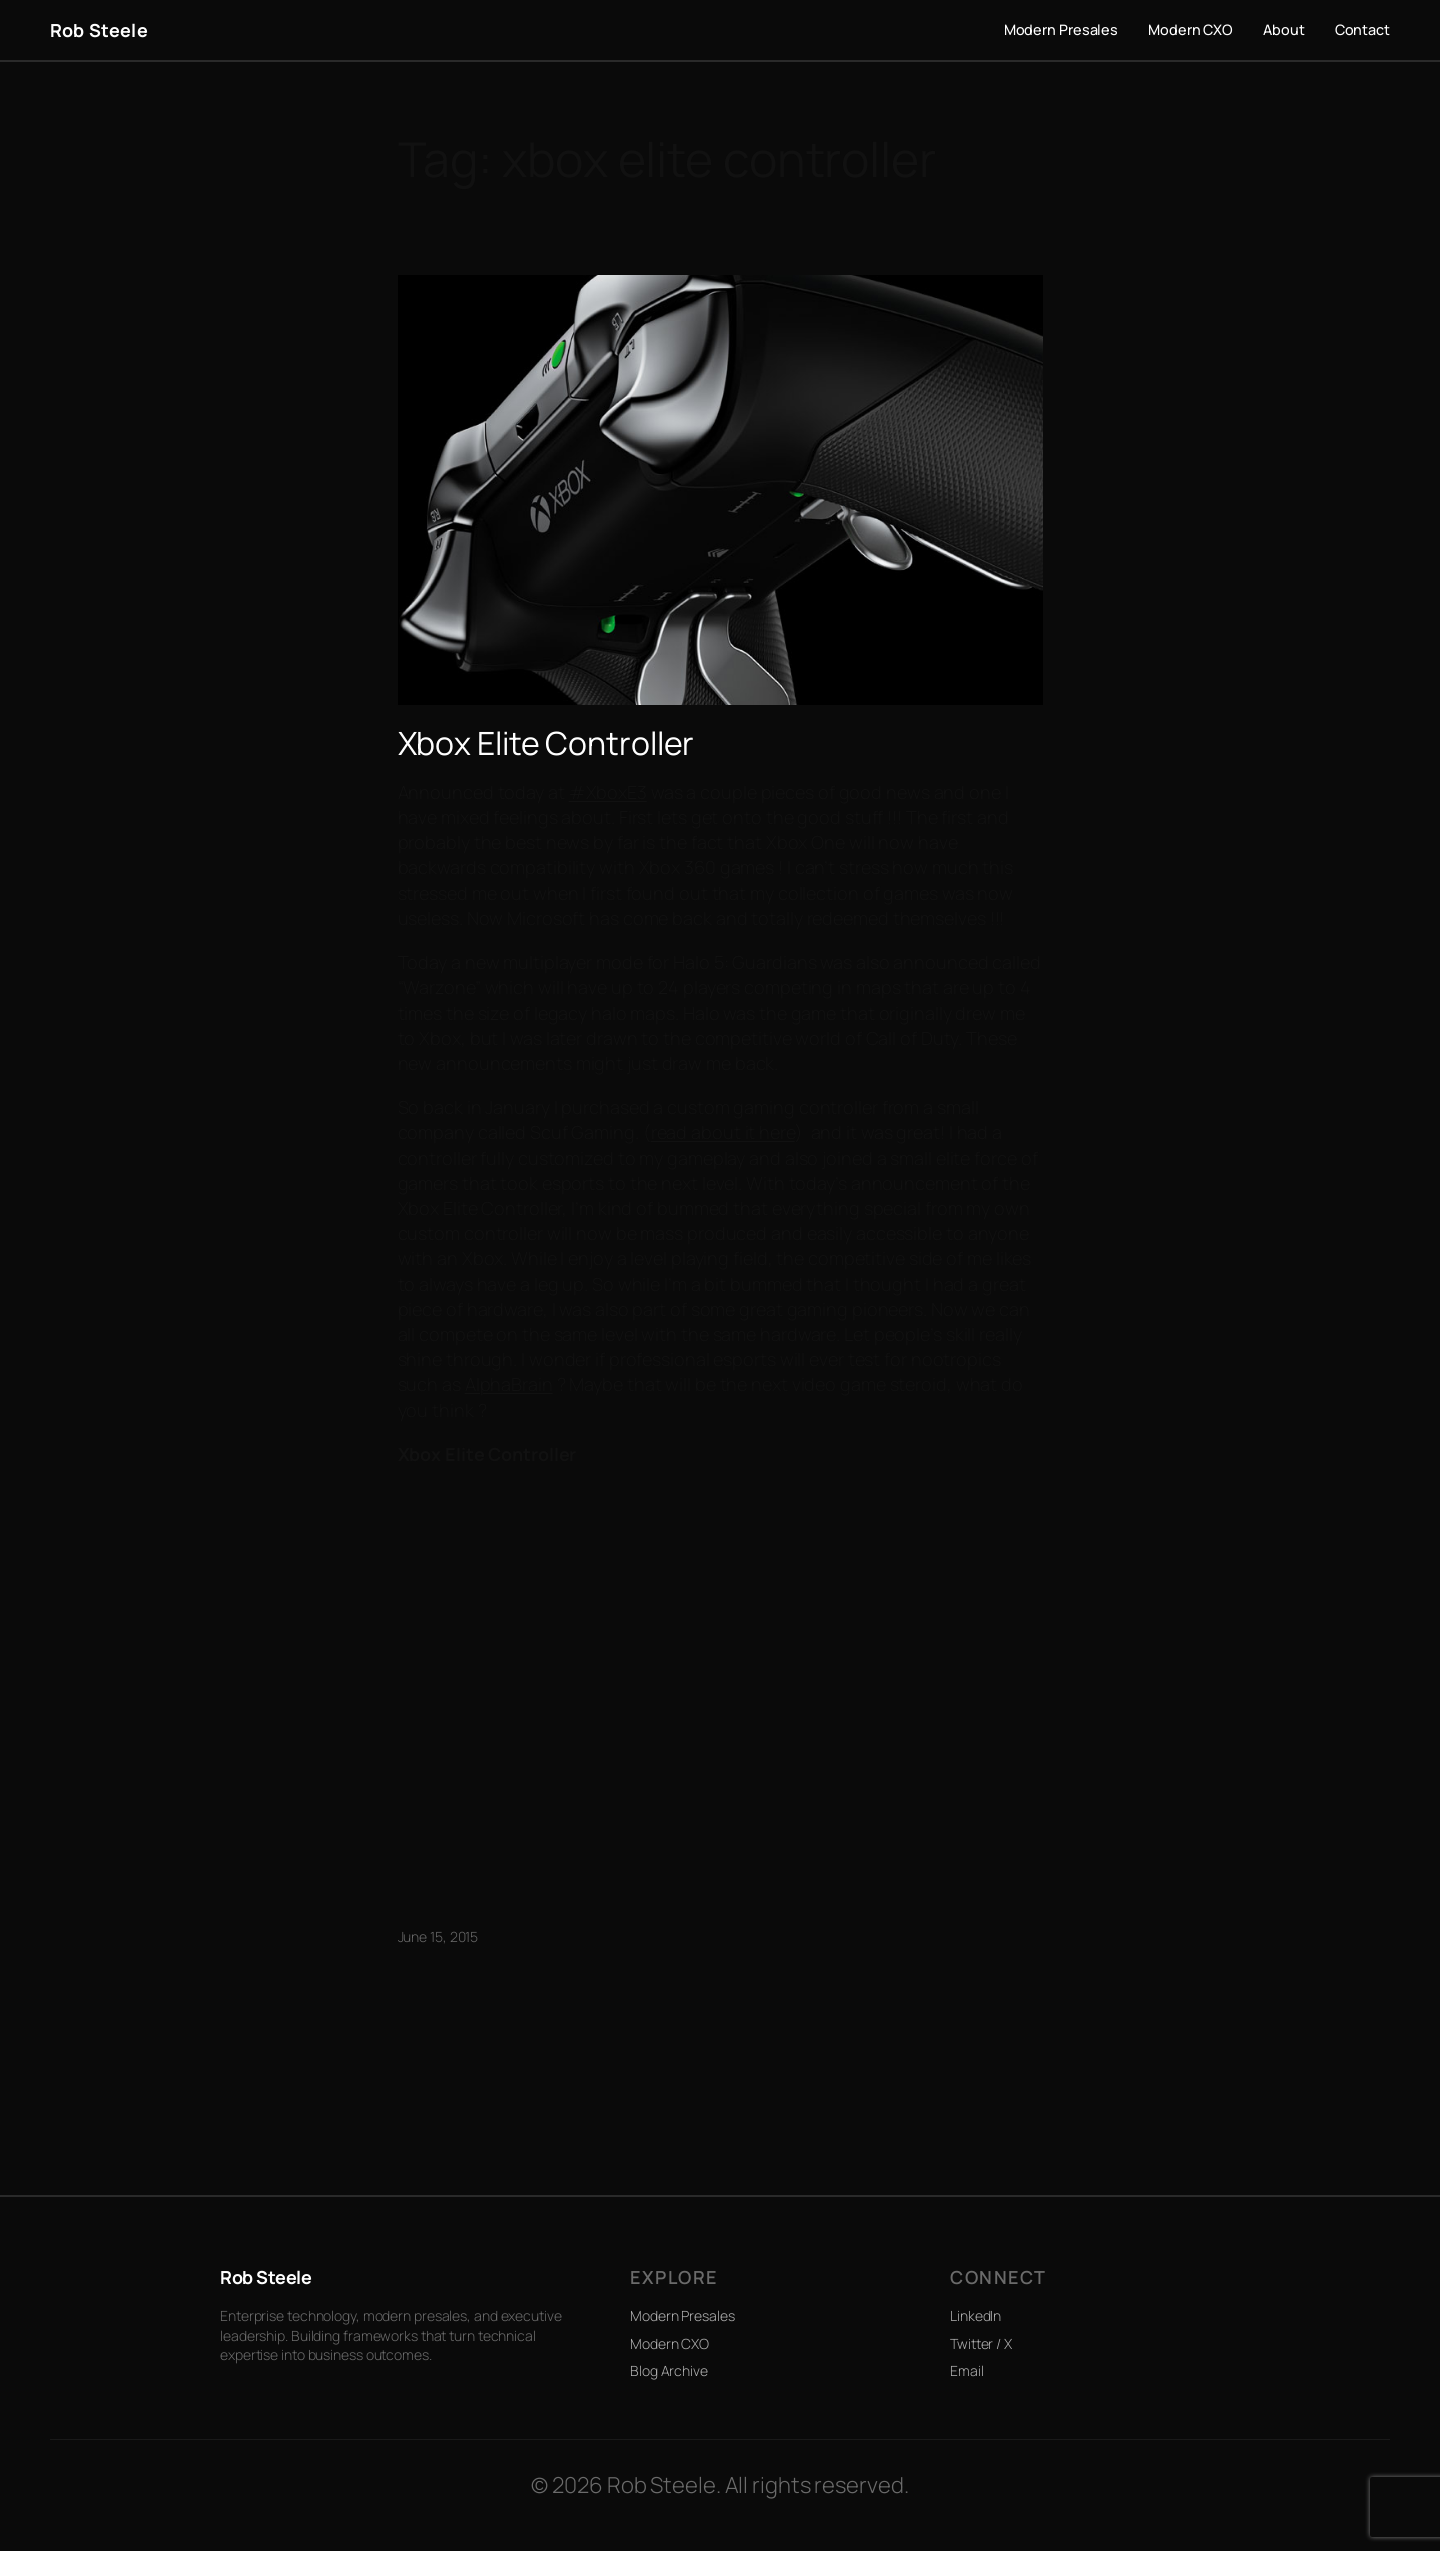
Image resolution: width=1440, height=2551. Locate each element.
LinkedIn (975, 2315)
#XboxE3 (608, 792)
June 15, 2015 (438, 1936)
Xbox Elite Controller (546, 743)
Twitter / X (981, 2343)
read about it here (723, 1132)
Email (967, 2370)
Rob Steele (99, 30)
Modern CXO (669, 2343)
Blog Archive (669, 2370)
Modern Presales (682, 2315)
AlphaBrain (509, 1384)
